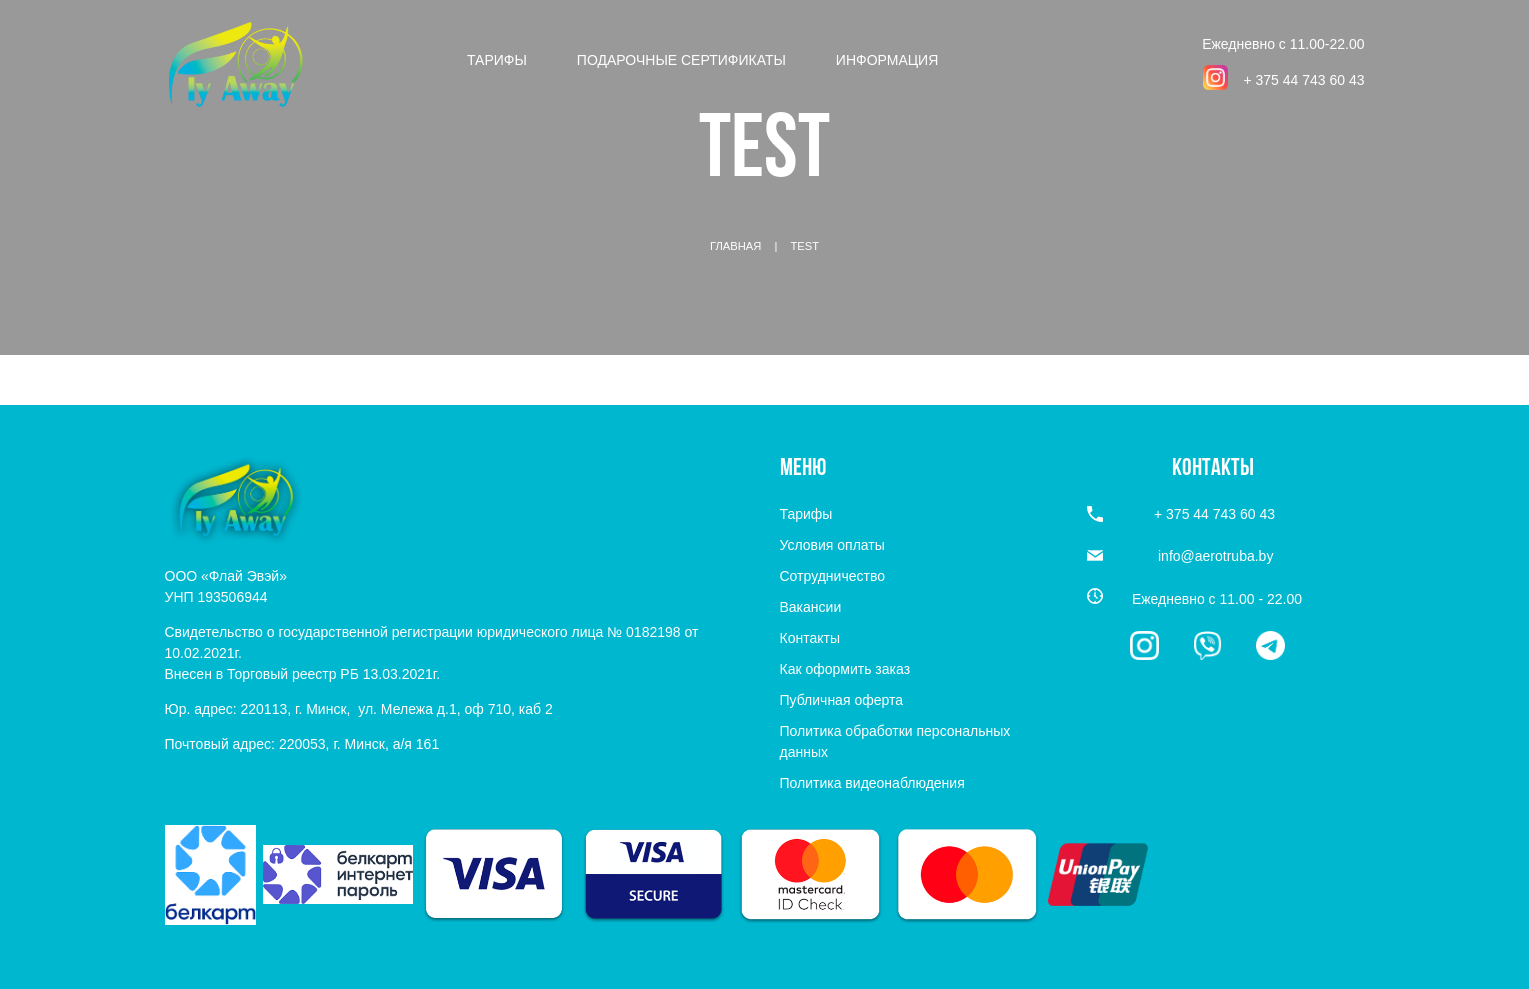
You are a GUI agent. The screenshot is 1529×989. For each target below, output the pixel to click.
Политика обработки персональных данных (895, 741)
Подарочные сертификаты (681, 60)
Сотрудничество (832, 576)
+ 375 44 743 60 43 (1303, 80)
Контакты (810, 638)
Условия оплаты (832, 545)
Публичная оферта (842, 700)
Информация (887, 60)
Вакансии (811, 607)
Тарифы (497, 60)
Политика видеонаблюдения (872, 783)
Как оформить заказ (845, 669)
